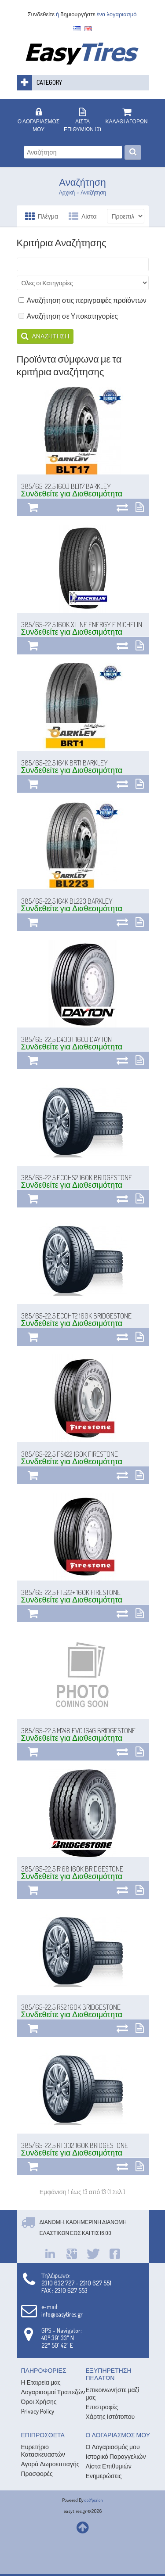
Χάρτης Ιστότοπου (110, 2416)
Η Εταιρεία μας (41, 2382)
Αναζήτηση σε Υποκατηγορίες (68, 316)
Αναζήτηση (93, 192)
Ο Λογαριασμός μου (113, 2446)
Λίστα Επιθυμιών (109, 2466)
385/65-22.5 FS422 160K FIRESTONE (69, 1454)
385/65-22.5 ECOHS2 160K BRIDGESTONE (76, 1177)
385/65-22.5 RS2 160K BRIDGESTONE (71, 2007)
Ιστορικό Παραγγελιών (116, 2456)
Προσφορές (37, 2473)
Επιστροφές (102, 2407)
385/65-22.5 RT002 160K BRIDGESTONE (74, 2145)
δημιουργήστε (77, 14)
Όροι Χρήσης (39, 2401)
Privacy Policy (37, 2411)
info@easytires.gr (62, 2314)
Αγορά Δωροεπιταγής (50, 2464)
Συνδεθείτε (41, 14)
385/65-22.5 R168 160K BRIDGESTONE (72, 1869)
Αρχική (67, 192)
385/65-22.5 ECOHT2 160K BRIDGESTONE (76, 1315)
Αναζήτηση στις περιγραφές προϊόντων (82, 300)
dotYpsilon (93, 2500)
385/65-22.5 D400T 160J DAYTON (66, 1039)
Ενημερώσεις (104, 2475)
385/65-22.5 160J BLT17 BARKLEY (66, 486)
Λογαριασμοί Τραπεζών (53, 2392)
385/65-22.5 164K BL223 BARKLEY (67, 901)
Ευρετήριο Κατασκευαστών (43, 2450)
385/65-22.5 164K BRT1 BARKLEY (64, 762)
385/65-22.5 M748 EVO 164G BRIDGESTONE (78, 1730)
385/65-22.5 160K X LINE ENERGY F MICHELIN (81, 624)
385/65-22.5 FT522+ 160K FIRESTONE (71, 1592)
